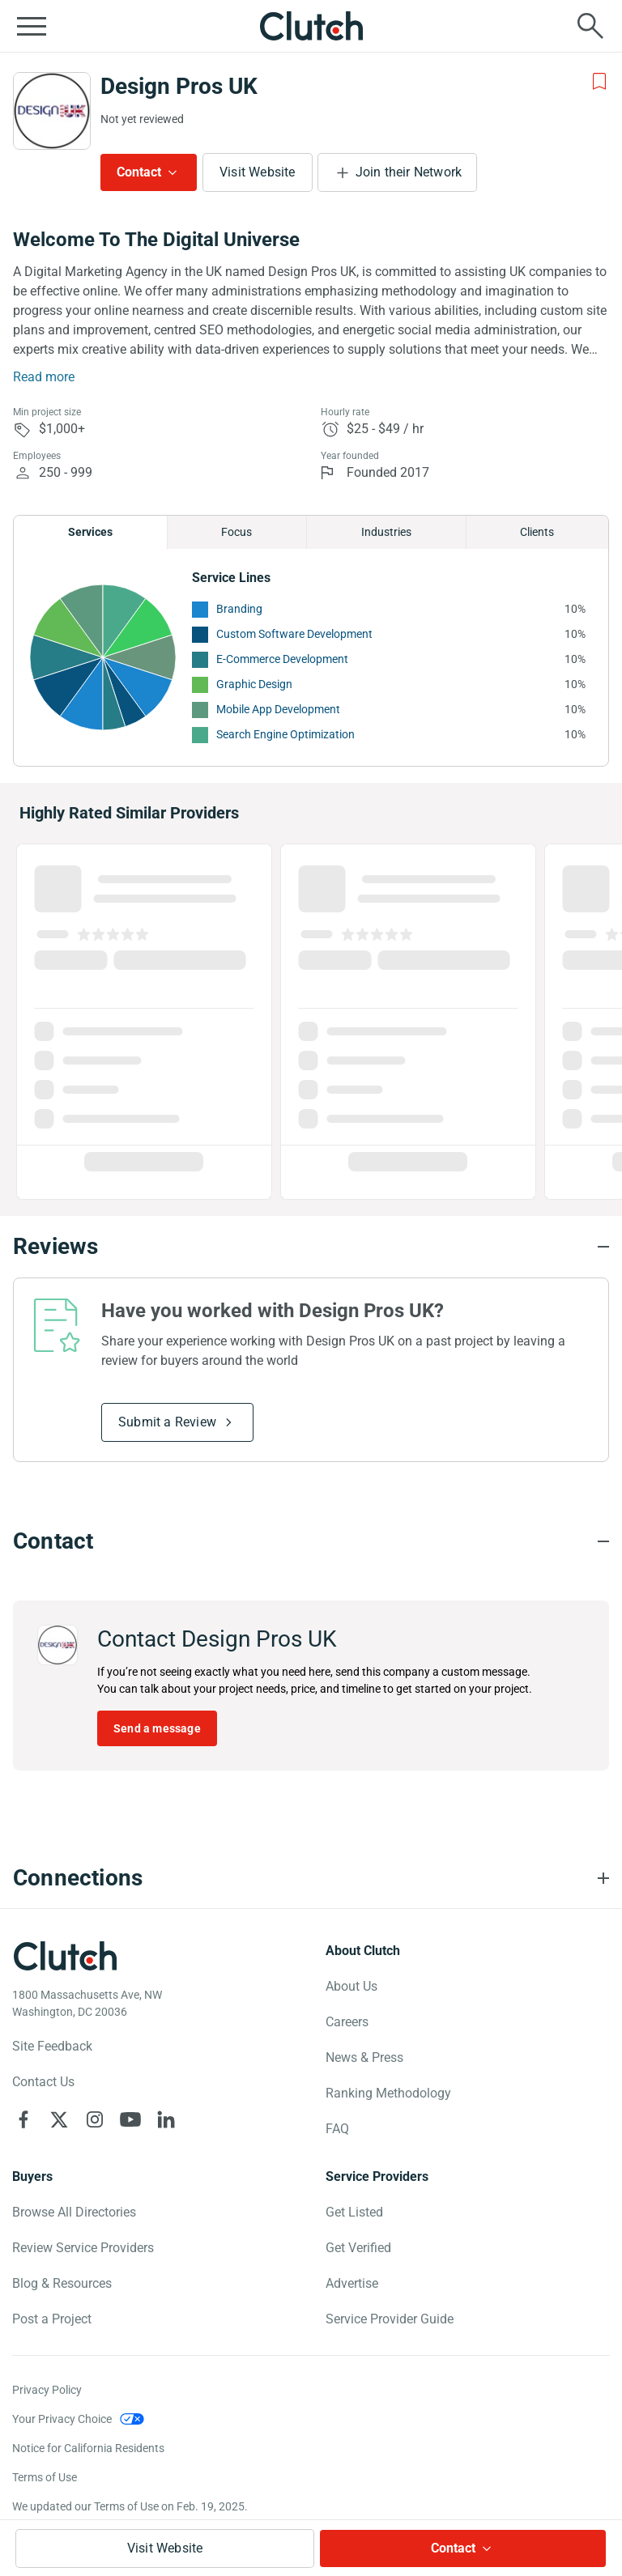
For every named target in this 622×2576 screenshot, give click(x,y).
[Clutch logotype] (64, 1955)
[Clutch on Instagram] (94, 2119)
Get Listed (354, 2212)
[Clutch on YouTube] (130, 2119)
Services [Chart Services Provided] (90, 531)
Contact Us (43, 2081)
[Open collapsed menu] (31, 25)
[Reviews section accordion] (311, 1246)
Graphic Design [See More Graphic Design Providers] (254, 684)
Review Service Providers (83, 2247)
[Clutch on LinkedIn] (166, 2119)
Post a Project (52, 2319)
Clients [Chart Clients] (537, 531)
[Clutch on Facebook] (23, 2119)
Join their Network (409, 172)
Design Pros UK (179, 86)
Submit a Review (167, 1422)
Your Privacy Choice (62, 2418)
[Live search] (590, 25)
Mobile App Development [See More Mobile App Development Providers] (278, 709)
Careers (347, 2022)
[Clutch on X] (59, 2119)
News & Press (364, 2057)
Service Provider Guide (390, 2319)
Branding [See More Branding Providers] (239, 608)
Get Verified (358, 2247)
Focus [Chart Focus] (236, 531)
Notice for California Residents (88, 2448)
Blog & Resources (62, 2283)
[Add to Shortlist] (599, 81)
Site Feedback (52, 2046)
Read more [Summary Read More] (44, 377)
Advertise (352, 2283)
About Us (351, 1986)
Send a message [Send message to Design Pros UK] (157, 1728)
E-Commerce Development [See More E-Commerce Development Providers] (282, 659)
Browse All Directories (74, 2212)
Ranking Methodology (388, 2093)
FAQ (337, 2128)
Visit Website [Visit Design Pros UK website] (257, 172)
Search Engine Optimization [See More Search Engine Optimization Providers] (285, 734)
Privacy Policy (47, 2389)
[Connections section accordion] (311, 1878)
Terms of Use (44, 2477)
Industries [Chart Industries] (386, 531)
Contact (139, 172)
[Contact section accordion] (311, 1541)
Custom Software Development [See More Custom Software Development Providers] (294, 633)
